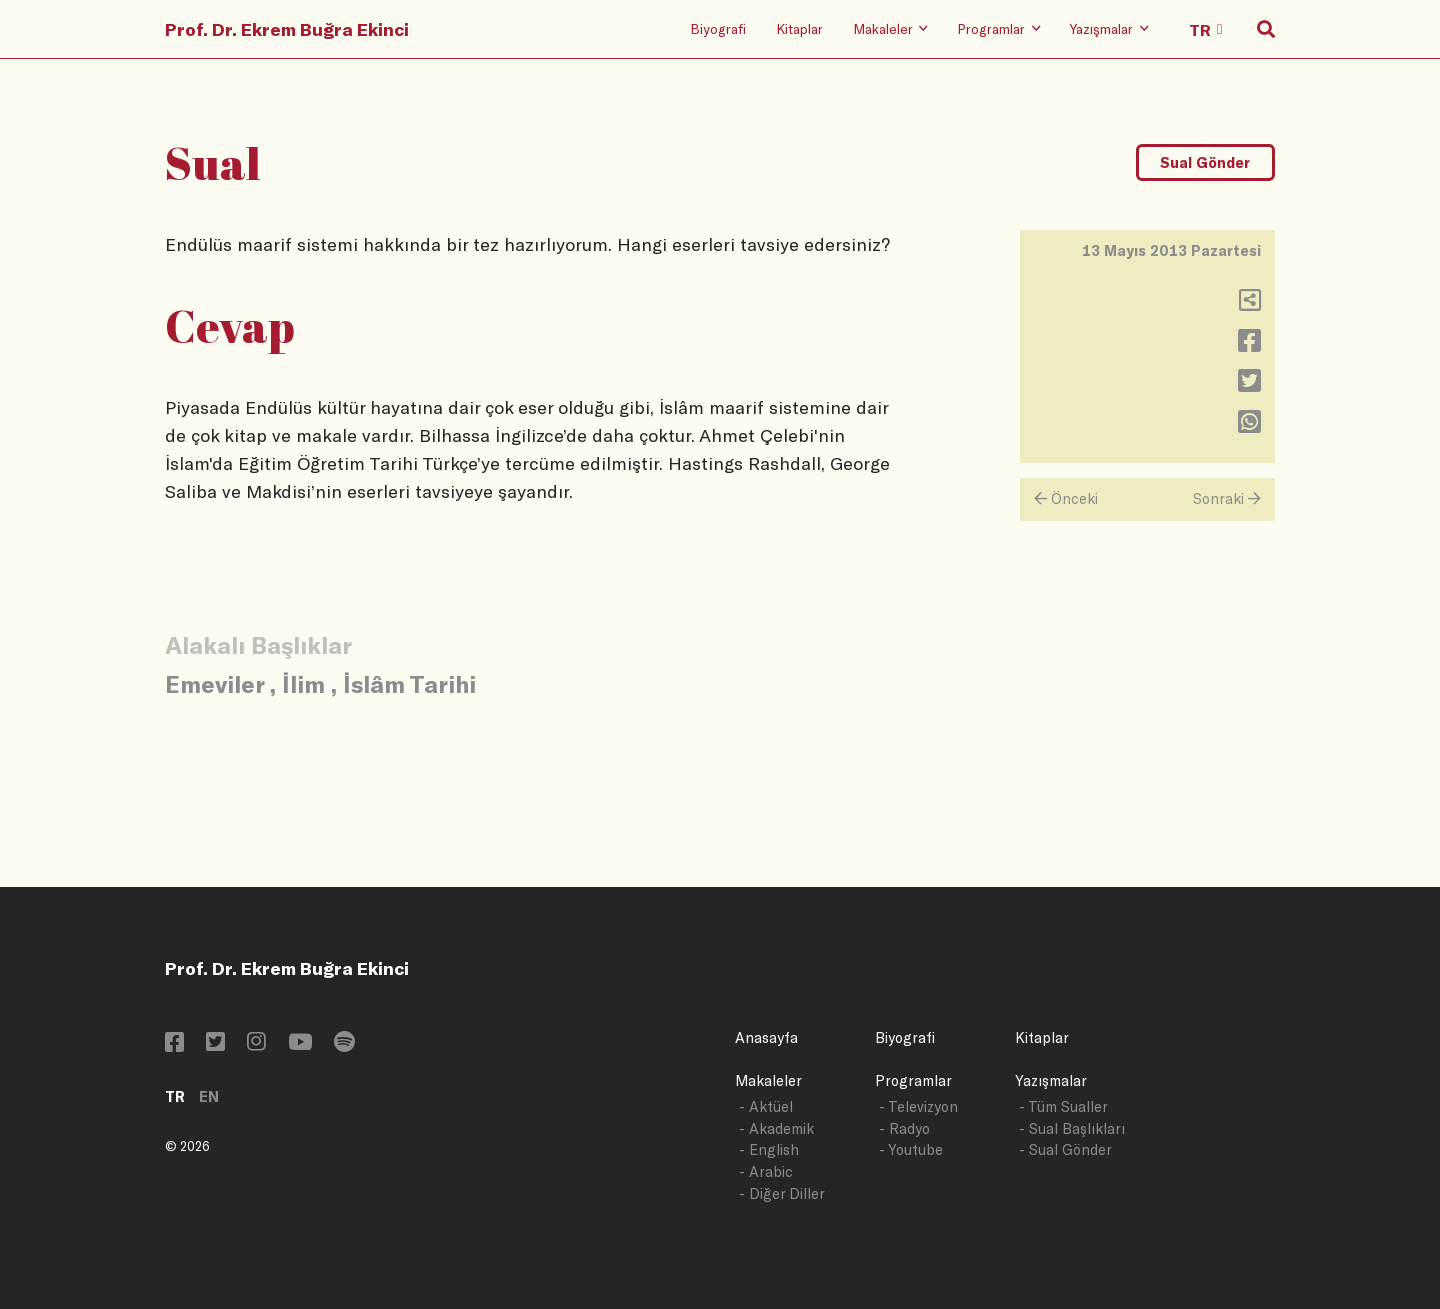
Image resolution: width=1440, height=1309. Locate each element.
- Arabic (766, 1171)
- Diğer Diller (782, 1193)
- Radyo (904, 1128)
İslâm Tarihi (409, 683)
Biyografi (718, 28)
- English (769, 1149)
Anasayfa (766, 1037)
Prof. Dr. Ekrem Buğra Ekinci (287, 29)
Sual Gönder (1205, 162)
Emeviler (214, 683)
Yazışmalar (1051, 1080)
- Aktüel (766, 1106)
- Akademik (776, 1128)
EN (209, 1096)
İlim (303, 683)
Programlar (913, 1080)
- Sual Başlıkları (1072, 1128)
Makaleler (768, 1080)
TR (175, 1096)
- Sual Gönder (1065, 1149)
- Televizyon (918, 1106)
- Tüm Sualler (1063, 1106)
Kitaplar (799, 28)
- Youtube (911, 1149)
